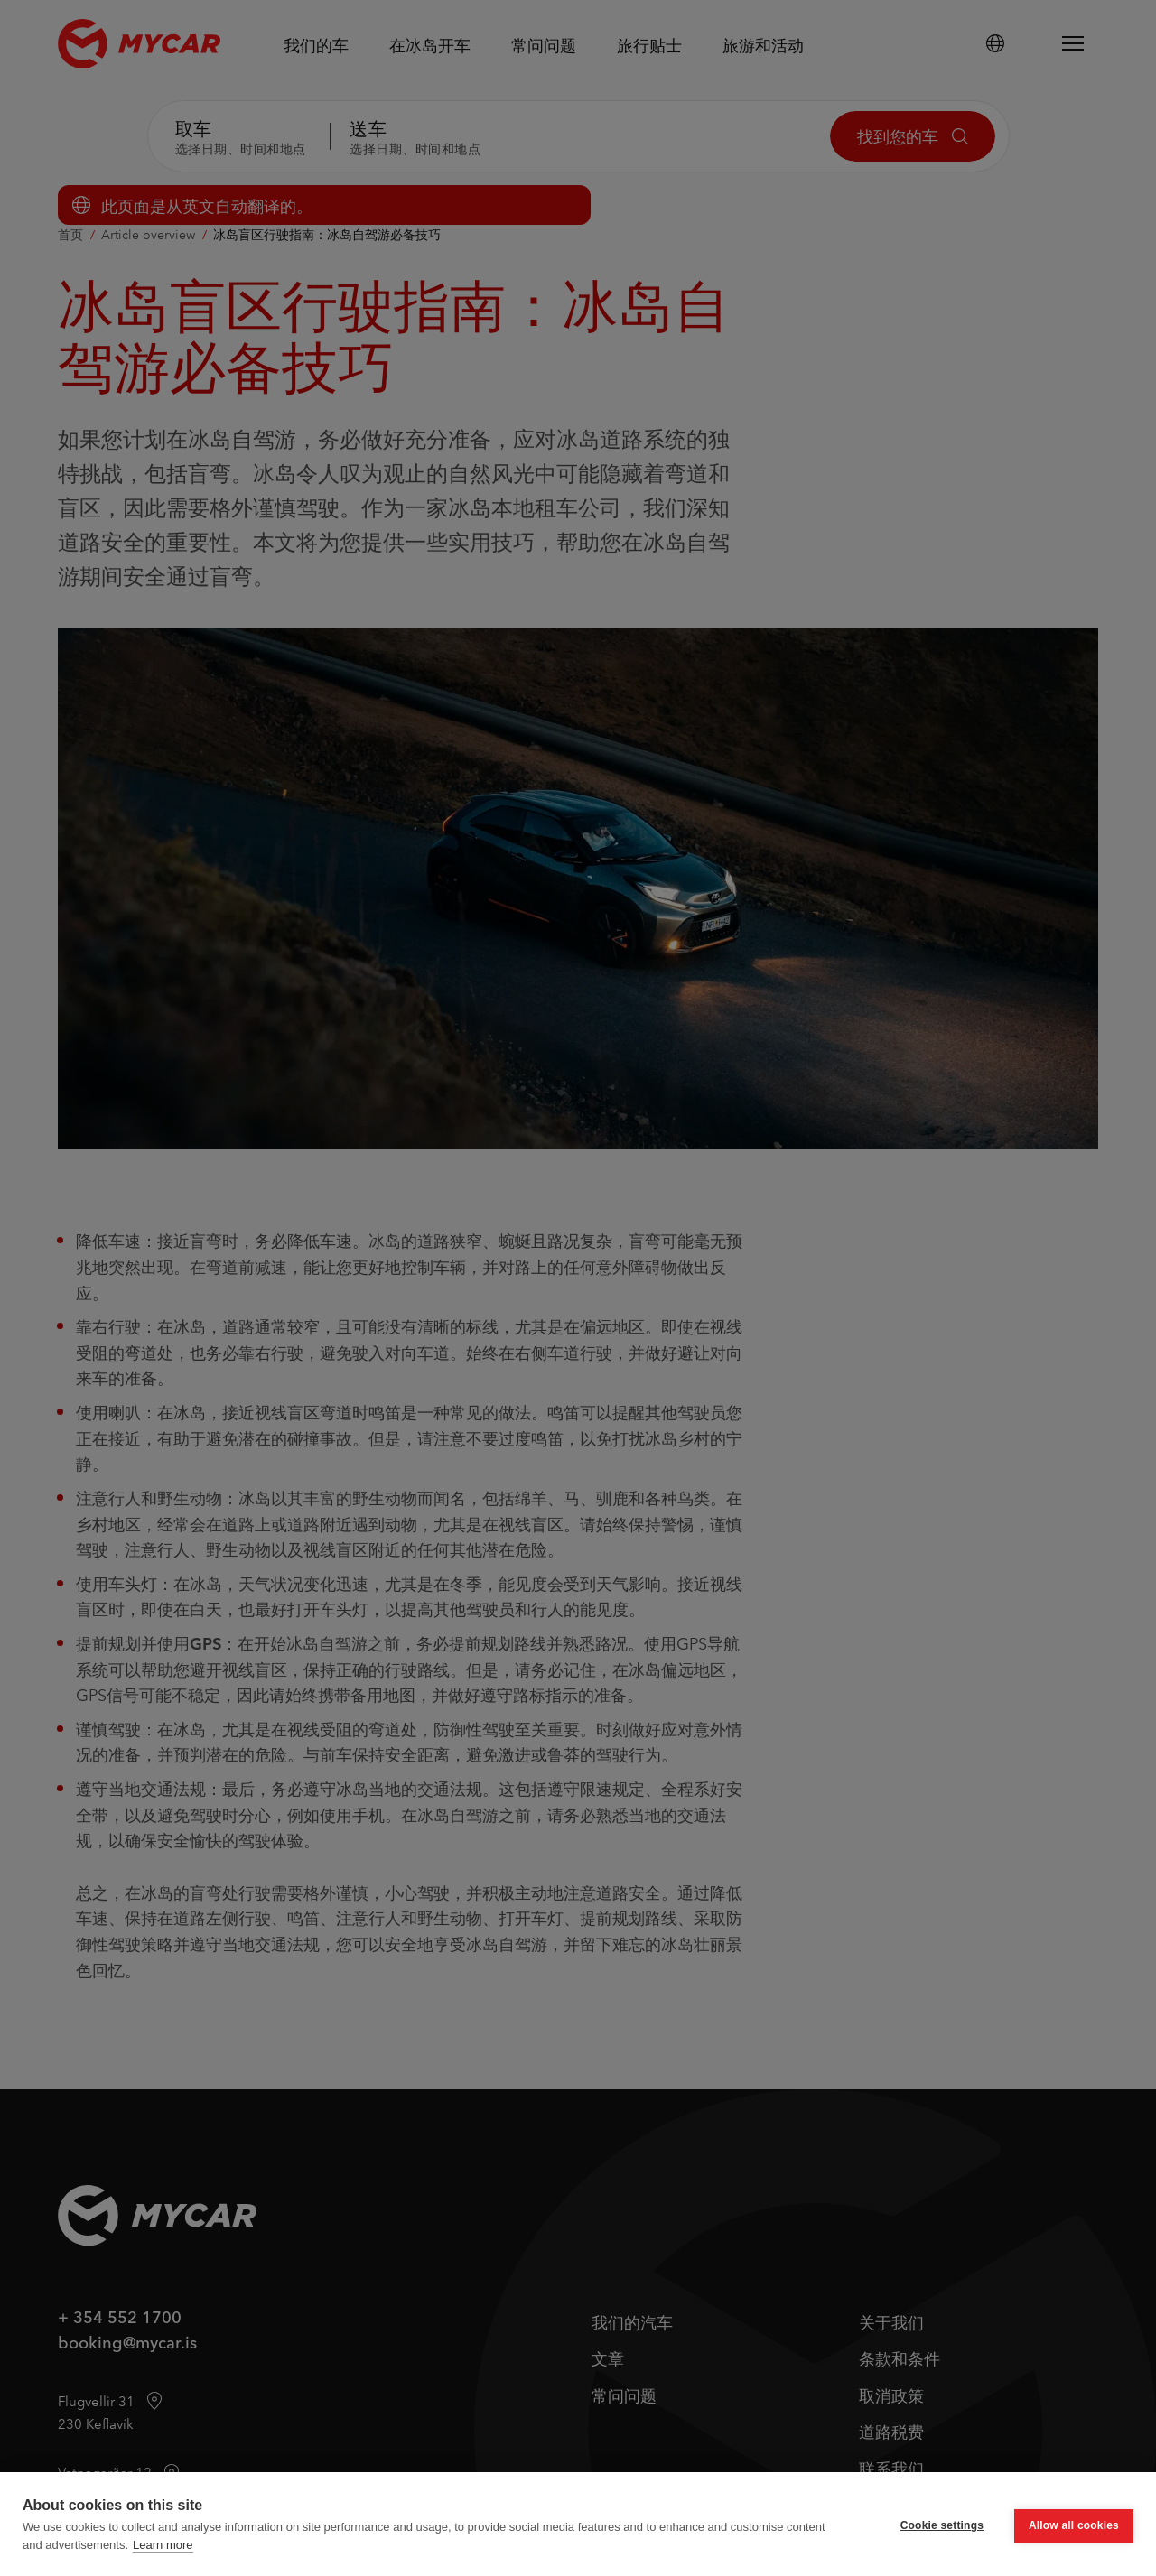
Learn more (162, 2545)
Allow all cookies (1074, 2524)
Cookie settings (942, 2524)
